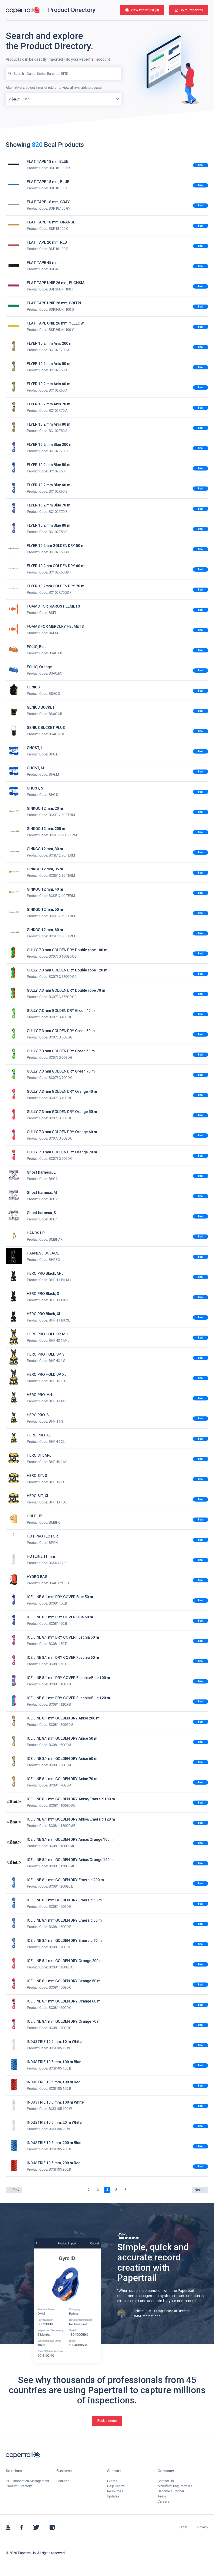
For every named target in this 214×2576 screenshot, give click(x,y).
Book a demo (107, 2421)
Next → (200, 2190)
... (80, 2190)
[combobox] (63, 95)
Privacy (202, 2527)
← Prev (13, 2190)
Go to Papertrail (189, 10)
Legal (183, 2527)
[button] (117, 99)
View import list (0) (142, 10)
